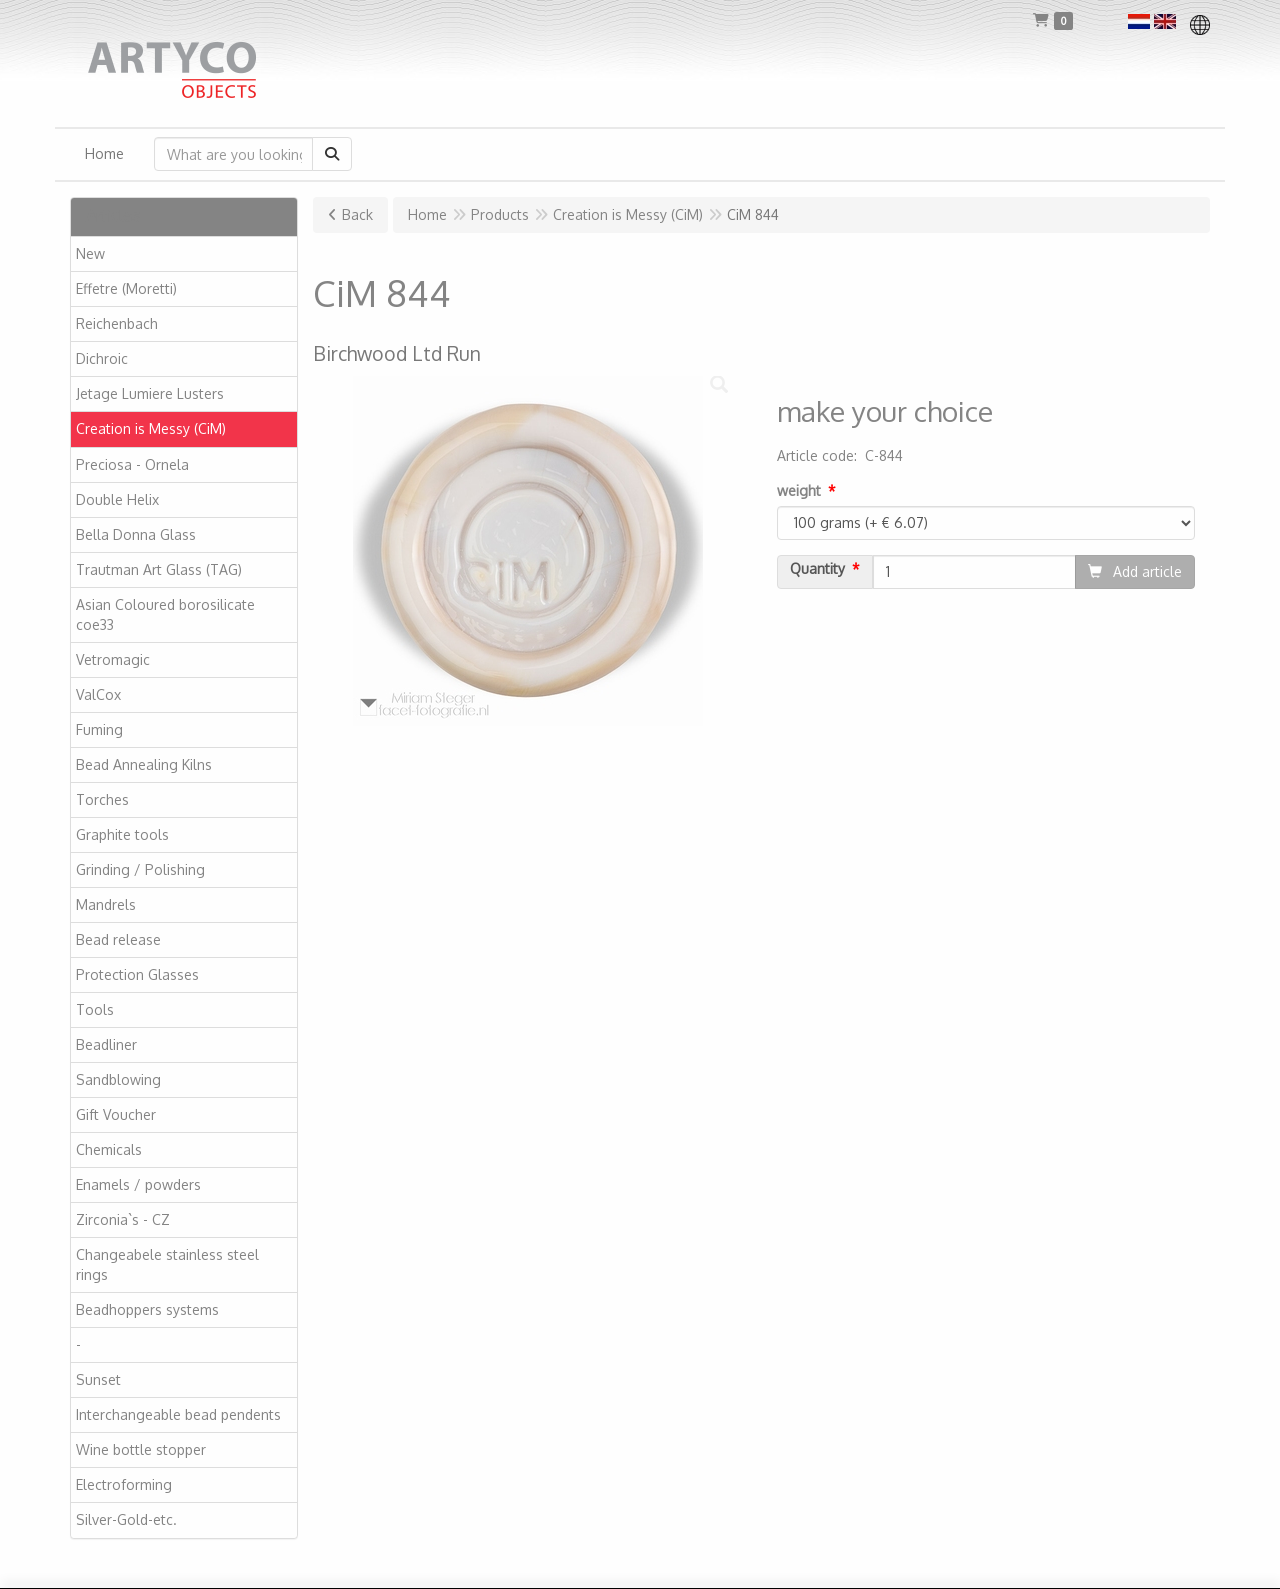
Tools (95, 1009)
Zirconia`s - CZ (123, 1219)
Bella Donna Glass (136, 534)
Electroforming (124, 1484)
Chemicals (109, 1149)
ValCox (98, 694)
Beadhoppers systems (147, 1309)
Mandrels (106, 904)
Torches (102, 799)
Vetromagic (113, 659)
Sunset (98, 1379)
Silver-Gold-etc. (126, 1519)
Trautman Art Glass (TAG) (159, 569)
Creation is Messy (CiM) (151, 428)
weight (799, 490)
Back (357, 214)
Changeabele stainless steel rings (167, 1264)
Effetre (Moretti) (126, 288)
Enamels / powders (138, 1184)
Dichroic (102, 358)
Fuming (99, 729)
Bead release (118, 939)
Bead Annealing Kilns (144, 764)
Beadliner (106, 1044)
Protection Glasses (137, 974)
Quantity (817, 569)
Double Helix (117, 499)
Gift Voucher (116, 1114)
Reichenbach (117, 323)
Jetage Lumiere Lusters (150, 393)
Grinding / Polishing (140, 869)
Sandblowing (118, 1079)
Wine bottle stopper (141, 1449)
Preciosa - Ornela (132, 464)
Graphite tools (122, 834)
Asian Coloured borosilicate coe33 (165, 614)
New (90, 253)
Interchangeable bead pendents (178, 1414)
